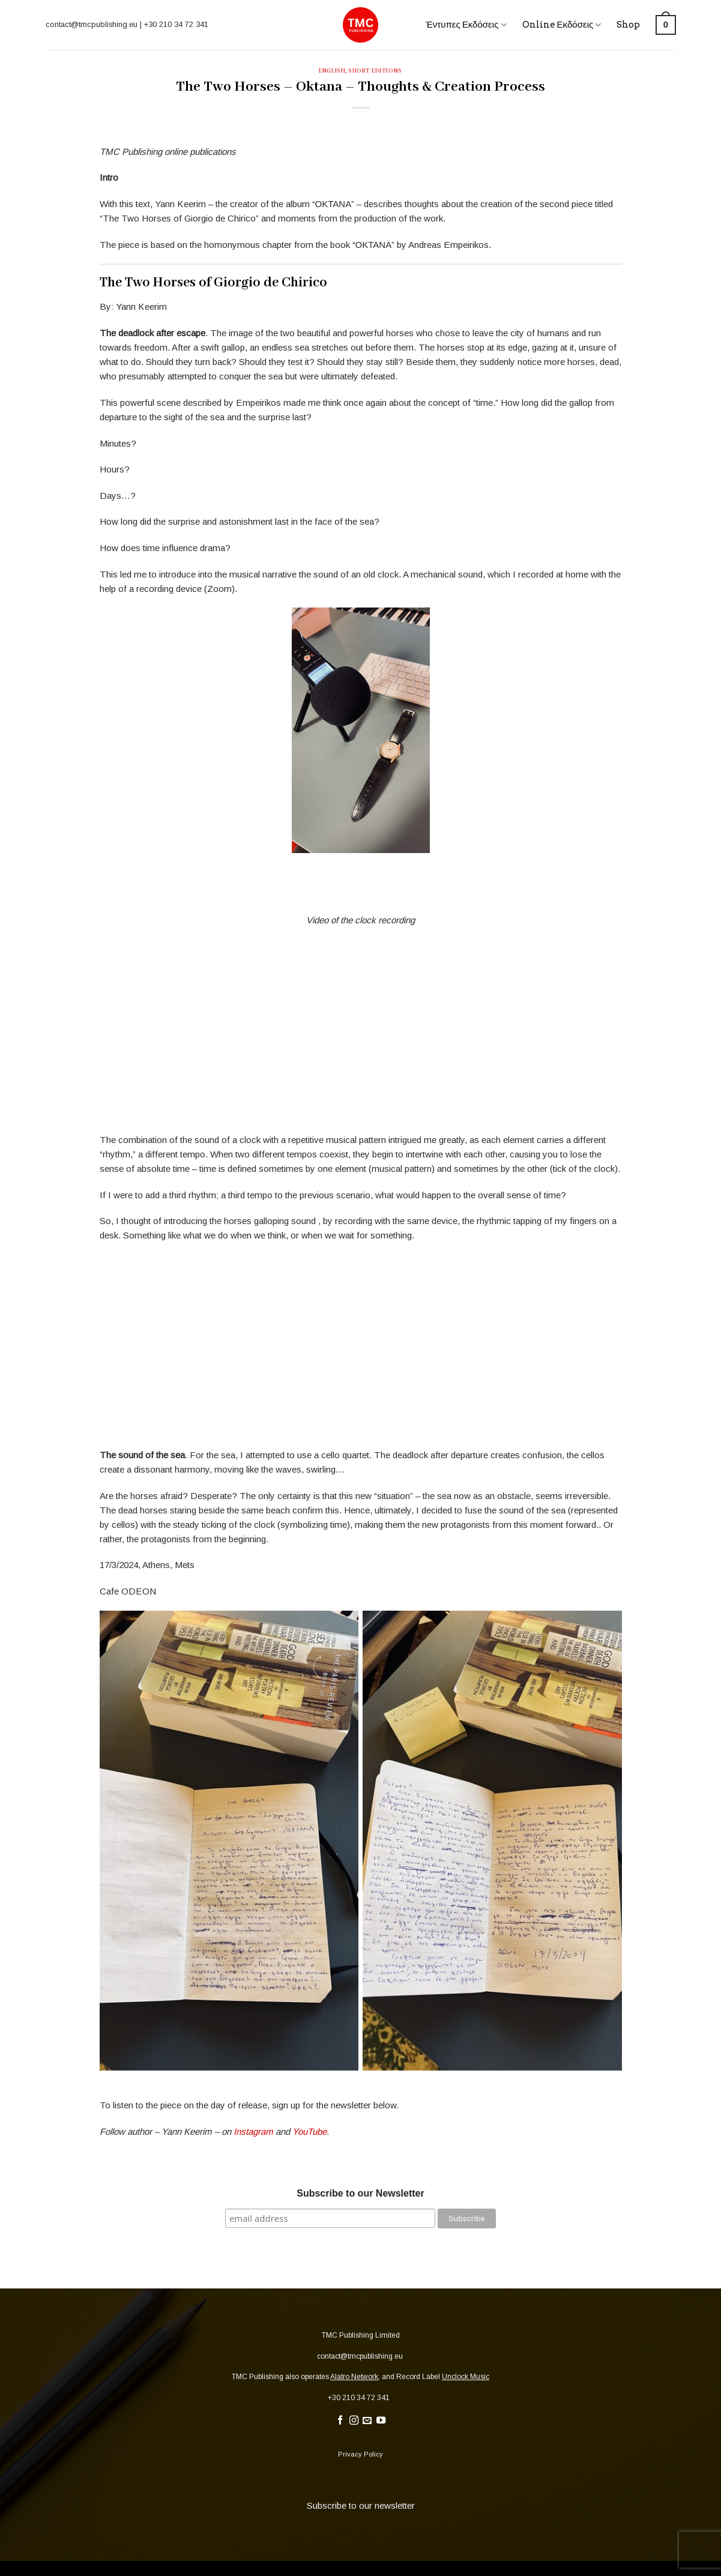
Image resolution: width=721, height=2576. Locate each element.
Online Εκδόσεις (562, 25)
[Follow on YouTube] (380, 2421)
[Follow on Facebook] (339, 2421)
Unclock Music (465, 2376)
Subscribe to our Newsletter (360, 2193)
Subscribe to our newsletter (361, 2505)
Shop (628, 24)
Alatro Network (354, 2376)
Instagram (253, 2131)
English (332, 71)
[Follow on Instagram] (353, 2421)
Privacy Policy (360, 2454)
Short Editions (375, 71)
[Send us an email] (367, 2421)
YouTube (309, 2131)
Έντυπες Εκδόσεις (466, 25)
